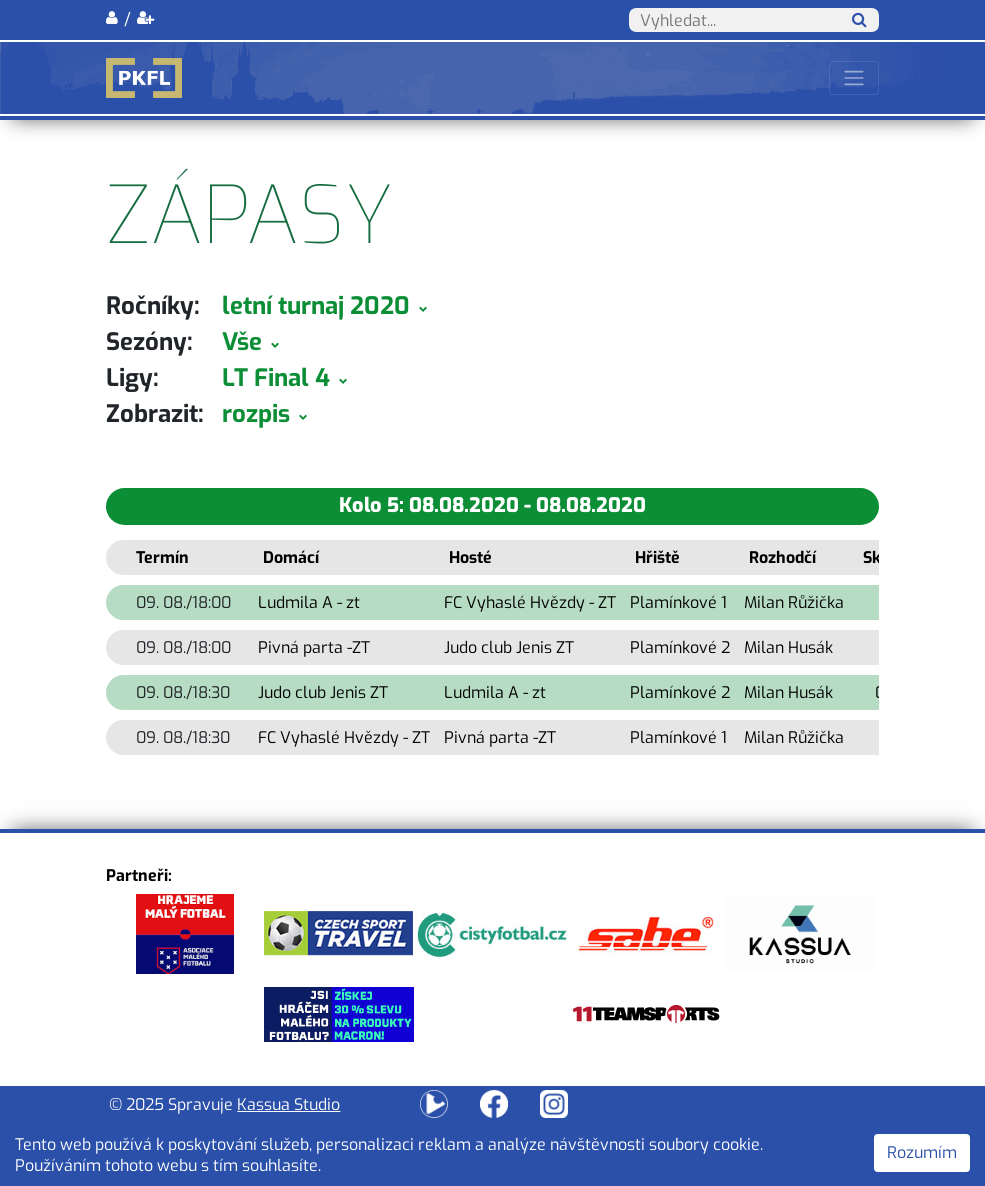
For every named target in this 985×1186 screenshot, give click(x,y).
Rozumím (922, 1152)
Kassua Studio (288, 1104)
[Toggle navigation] (854, 78)
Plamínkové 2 (680, 647)
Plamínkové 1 (678, 602)
